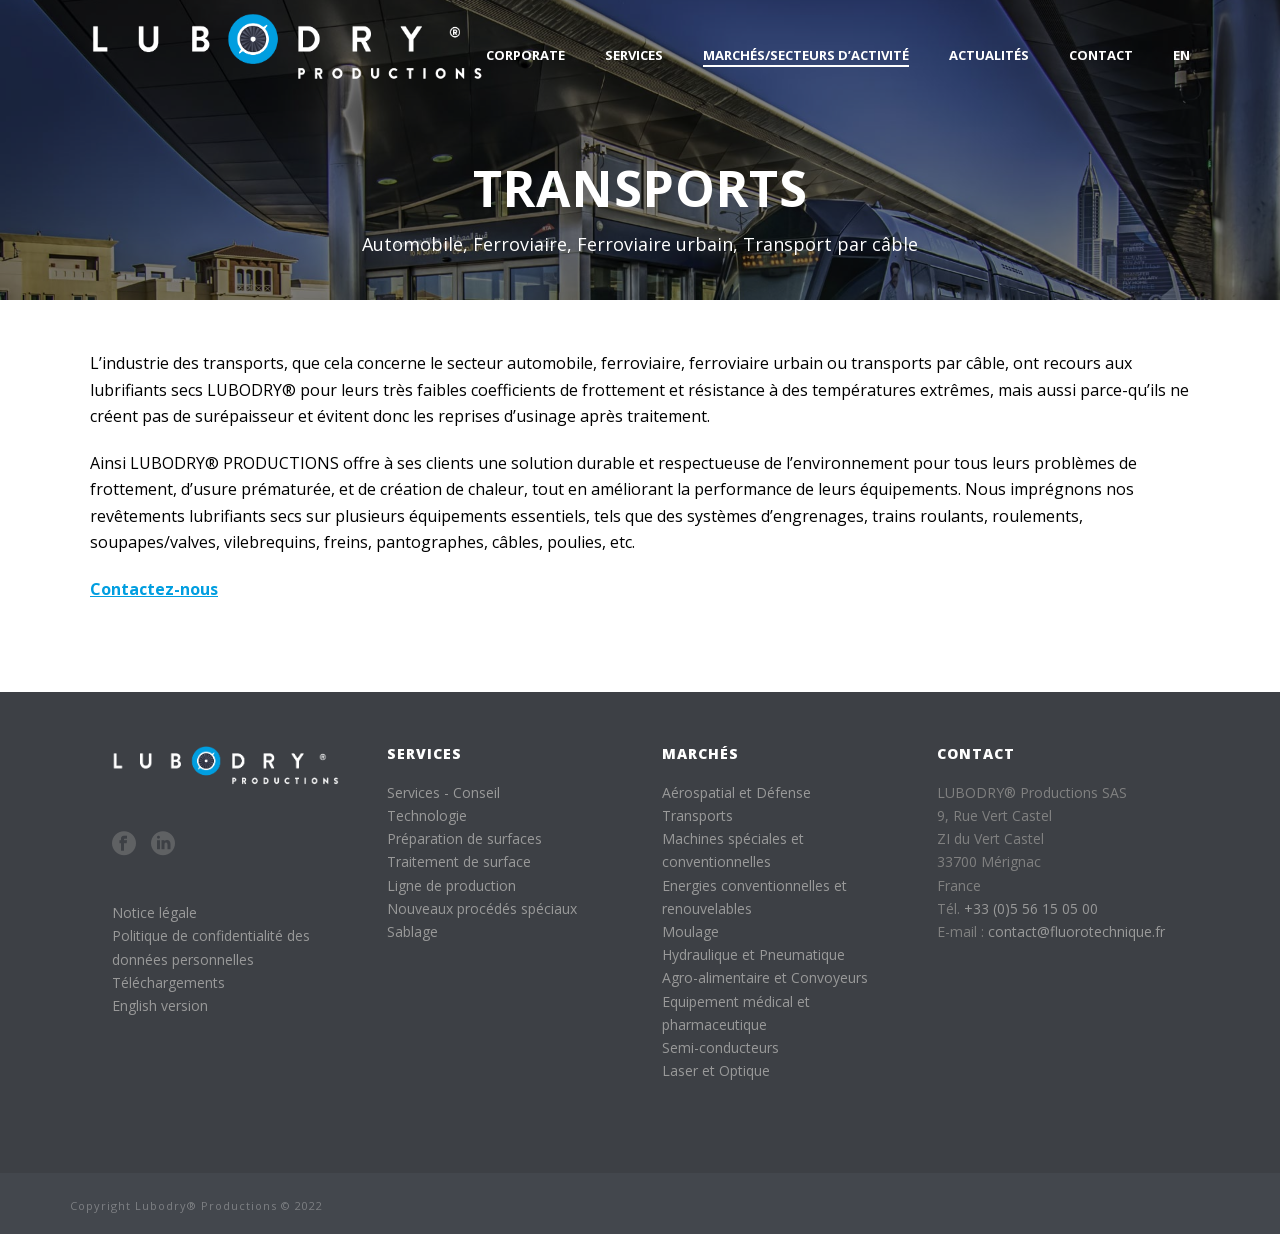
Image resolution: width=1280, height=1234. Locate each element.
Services (634, 55)
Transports (697, 815)
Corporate (525, 55)
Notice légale (154, 912)
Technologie (427, 815)
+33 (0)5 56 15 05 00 (1031, 908)
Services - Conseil (443, 792)
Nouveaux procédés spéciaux (482, 908)
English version (160, 1005)
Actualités (989, 55)
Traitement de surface (459, 861)
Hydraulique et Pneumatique (753, 954)
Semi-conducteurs (720, 1047)
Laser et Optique (716, 1070)
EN (1181, 55)
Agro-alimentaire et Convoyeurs (765, 977)
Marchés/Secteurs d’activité (806, 55)
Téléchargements (168, 982)
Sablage (412, 931)
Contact (1101, 55)
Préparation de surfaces (464, 838)
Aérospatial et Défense (736, 792)
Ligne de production (451, 885)
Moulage (690, 931)
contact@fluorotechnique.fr (1076, 931)
